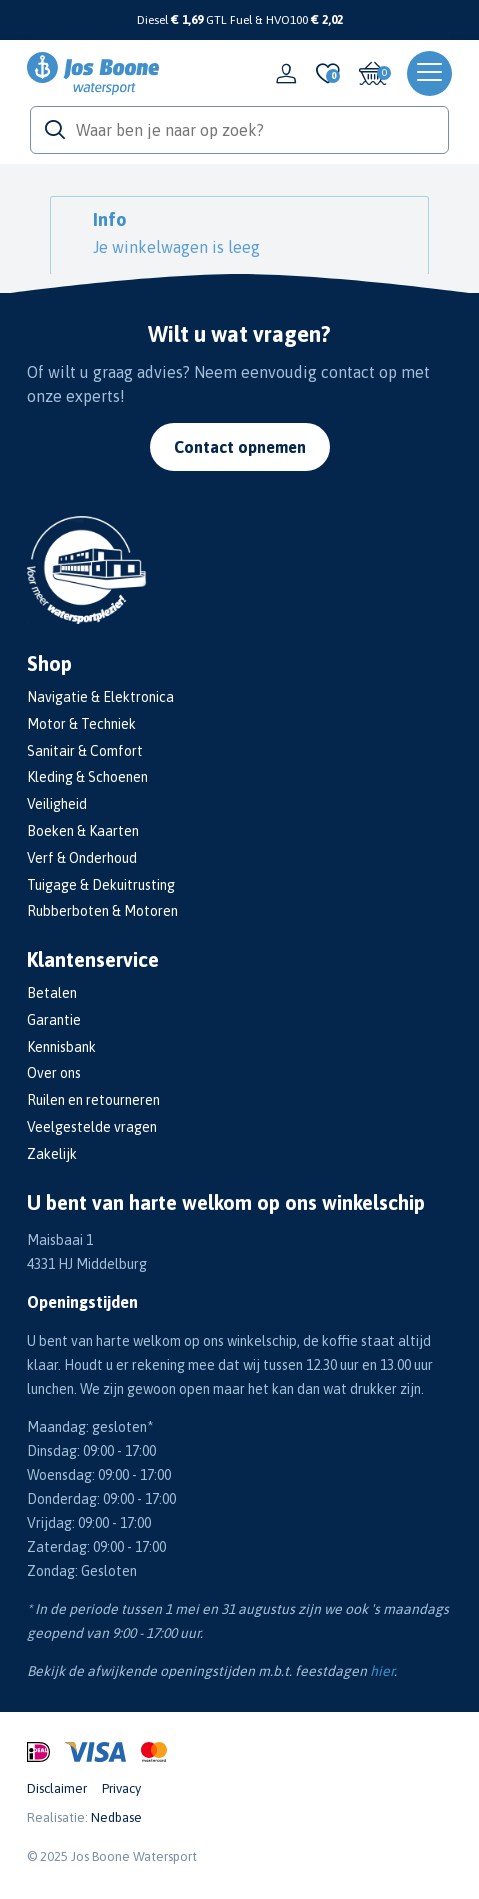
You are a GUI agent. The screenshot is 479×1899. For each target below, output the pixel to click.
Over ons (54, 1073)
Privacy (121, 1788)
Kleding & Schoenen (87, 777)
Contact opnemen (240, 447)
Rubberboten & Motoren (102, 911)
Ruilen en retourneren (93, 1100)
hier (382, 1671)
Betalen (52, 993)
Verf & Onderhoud (82, 858)
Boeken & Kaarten (83, 831)
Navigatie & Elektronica (100, 697)
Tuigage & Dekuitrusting (101, 885)
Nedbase (116, 1817)
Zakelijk (52, 1154)
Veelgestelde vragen (92, 1127)
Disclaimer (57, 1788)
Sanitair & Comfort (85, 751)
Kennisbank (61, 1047)
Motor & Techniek (81, 724)
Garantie (54, 1020)
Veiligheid (57, 804)
